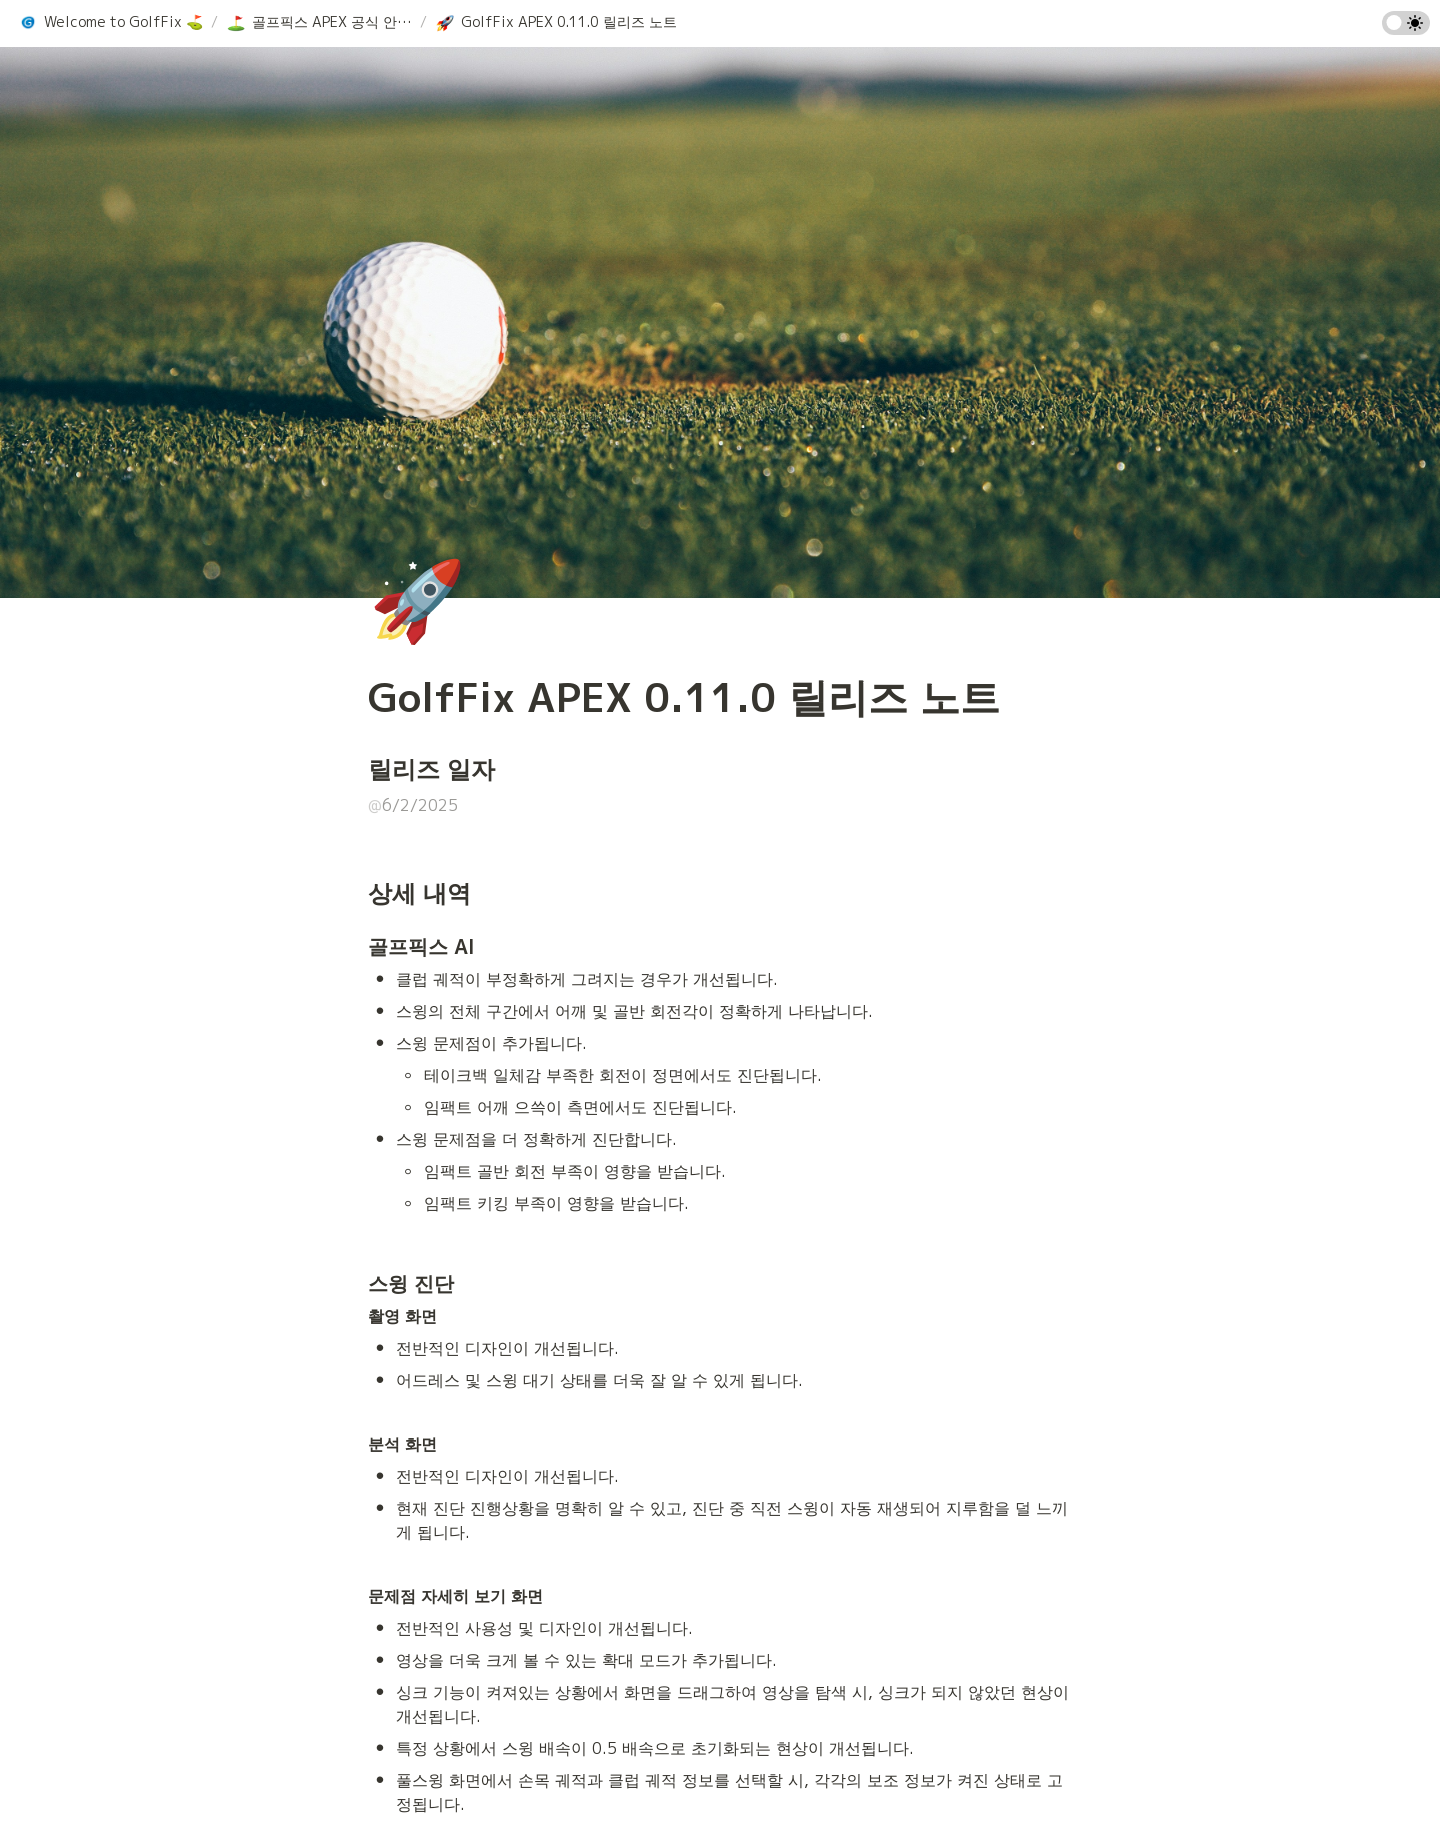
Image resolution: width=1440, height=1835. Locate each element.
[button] (110, 23)
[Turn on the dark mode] (1406, 29)
